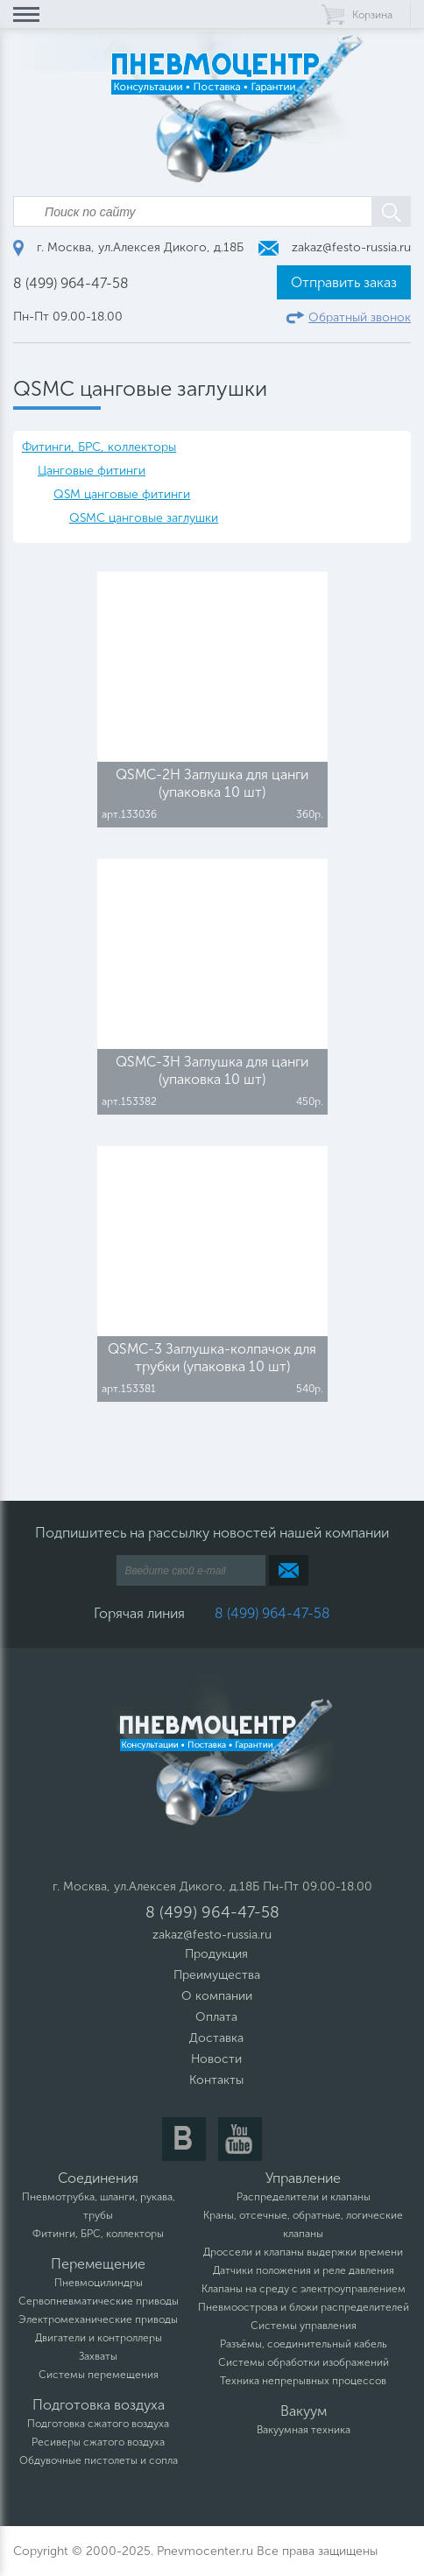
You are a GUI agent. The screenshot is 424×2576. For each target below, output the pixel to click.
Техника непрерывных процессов (303, 2381)
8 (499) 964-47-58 (71, 283)
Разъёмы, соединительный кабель (303, 2344)
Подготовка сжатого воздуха (98, 2424)
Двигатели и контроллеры (98, 2338)
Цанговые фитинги (91, 470)
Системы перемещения (99, 2374)
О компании (216, 1995)
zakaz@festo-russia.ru (334, 247)
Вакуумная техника (303, 2430)
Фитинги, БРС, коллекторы (99, 447)
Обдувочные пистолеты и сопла (98, 2460)
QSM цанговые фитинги (121, 494)
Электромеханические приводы (98, 2319)
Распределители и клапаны (304, 2197)
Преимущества (216, 1974)
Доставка (216, 2038)
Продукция (216, 1953)
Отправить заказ (344, 282)
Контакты (216, 2080)
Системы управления (304, 2325)
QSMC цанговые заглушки (143, 517)
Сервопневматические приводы (98, 2301)
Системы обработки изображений (303, 2362)
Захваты (98, 2356)
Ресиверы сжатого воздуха (98, 2442)
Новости (216, 2059)
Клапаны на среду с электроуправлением (303, 2289)
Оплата (216, 2016)
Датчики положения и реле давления (303, 2270)
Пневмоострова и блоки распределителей (303, 2307)
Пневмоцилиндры (98, 2283)
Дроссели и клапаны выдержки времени (303, 2252)
